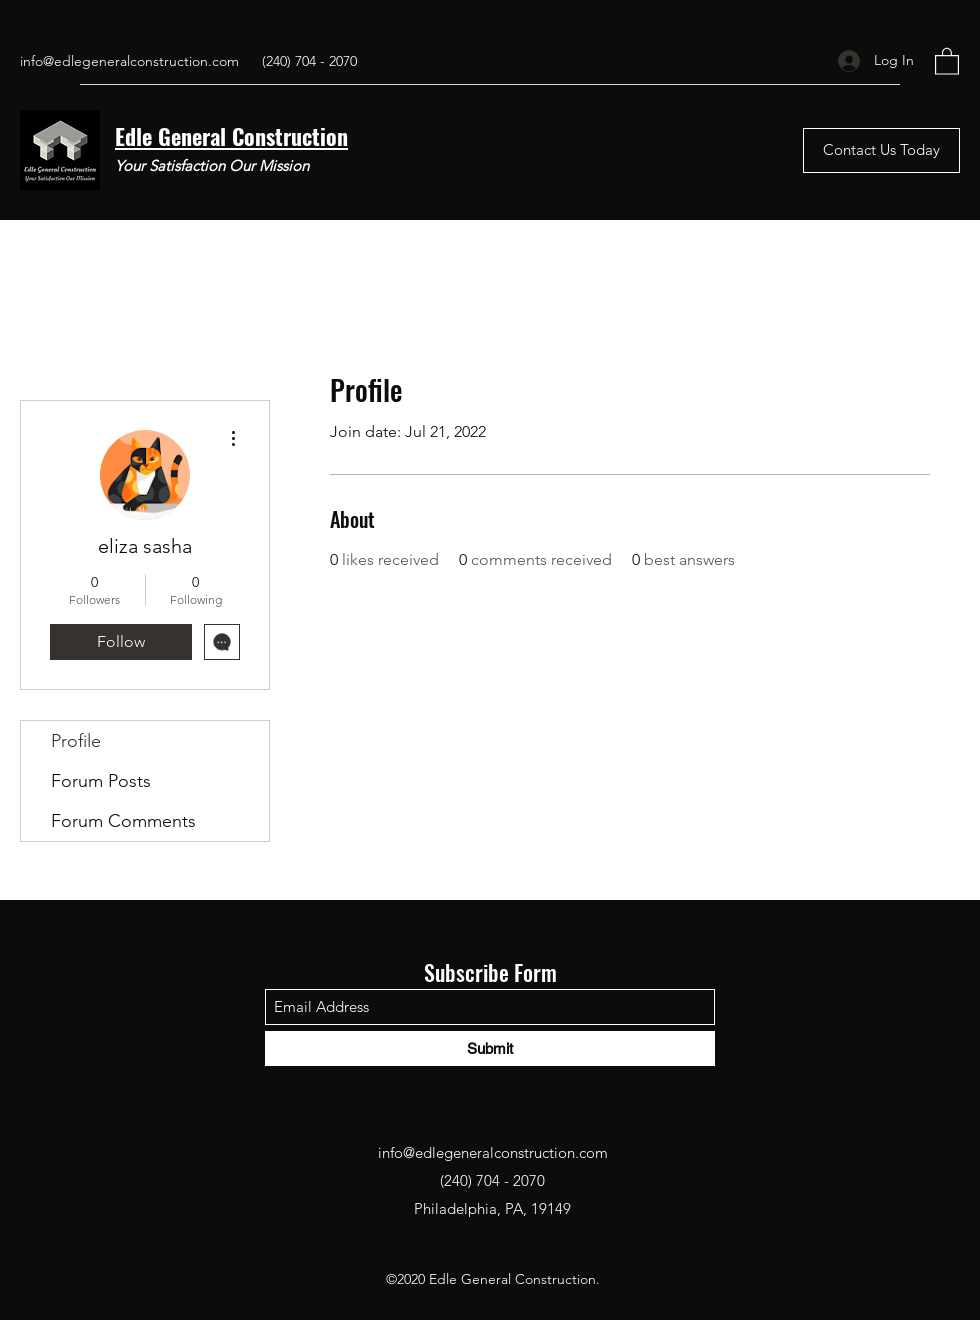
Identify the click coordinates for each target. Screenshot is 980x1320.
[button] (947, 60)
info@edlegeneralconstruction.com (129, 61)
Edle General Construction (231, 136)
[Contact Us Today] (881, 150)
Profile (76, 741)
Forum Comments (123, 821)
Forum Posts (101, 781)
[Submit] (490, 1048)
